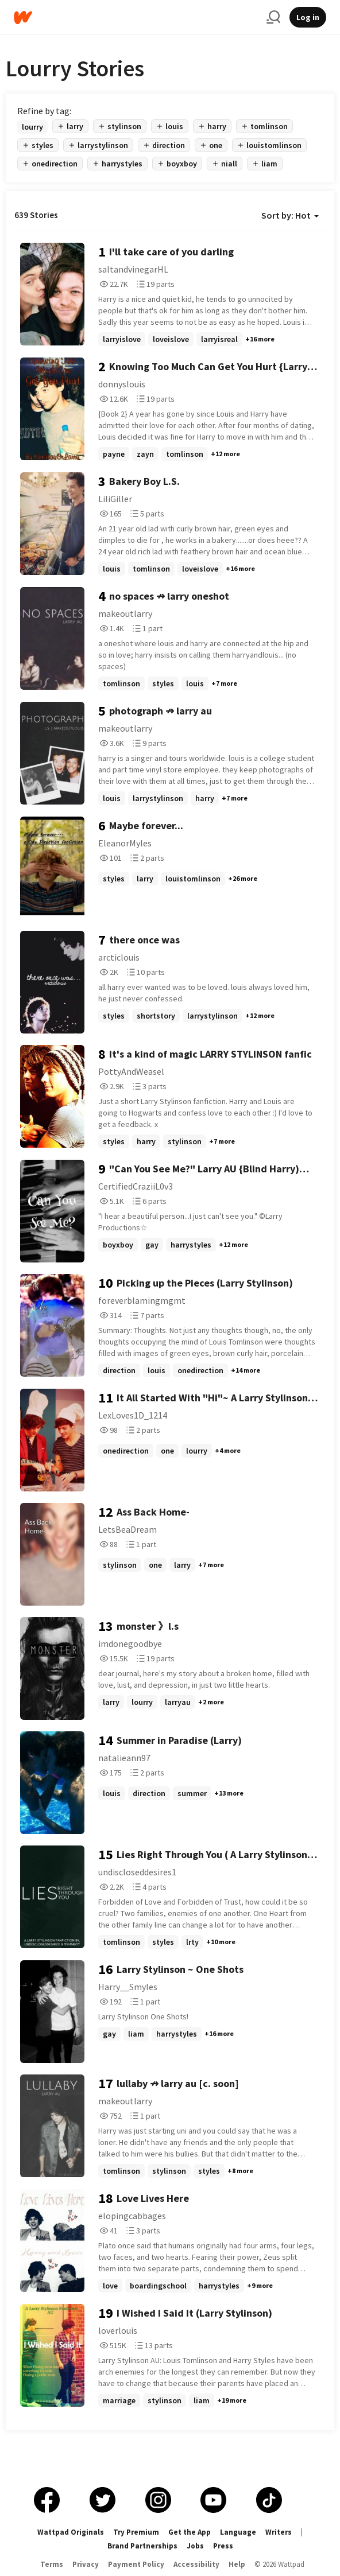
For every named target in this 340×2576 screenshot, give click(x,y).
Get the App (189, 2532)
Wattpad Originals (70, 2532)
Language (238, 2532)
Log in (307, 17)
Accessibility (196, 2564)
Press (223, 2546)
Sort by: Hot (290, 215)
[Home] (135, 17)
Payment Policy (136, 2564)
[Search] (273, 17)
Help (237, 2564)
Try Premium (136, 2532)
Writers (278, 2532)
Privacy (85, 2564)
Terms (51, 2564)
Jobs (195, 2546)
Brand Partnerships (142, 2546)
